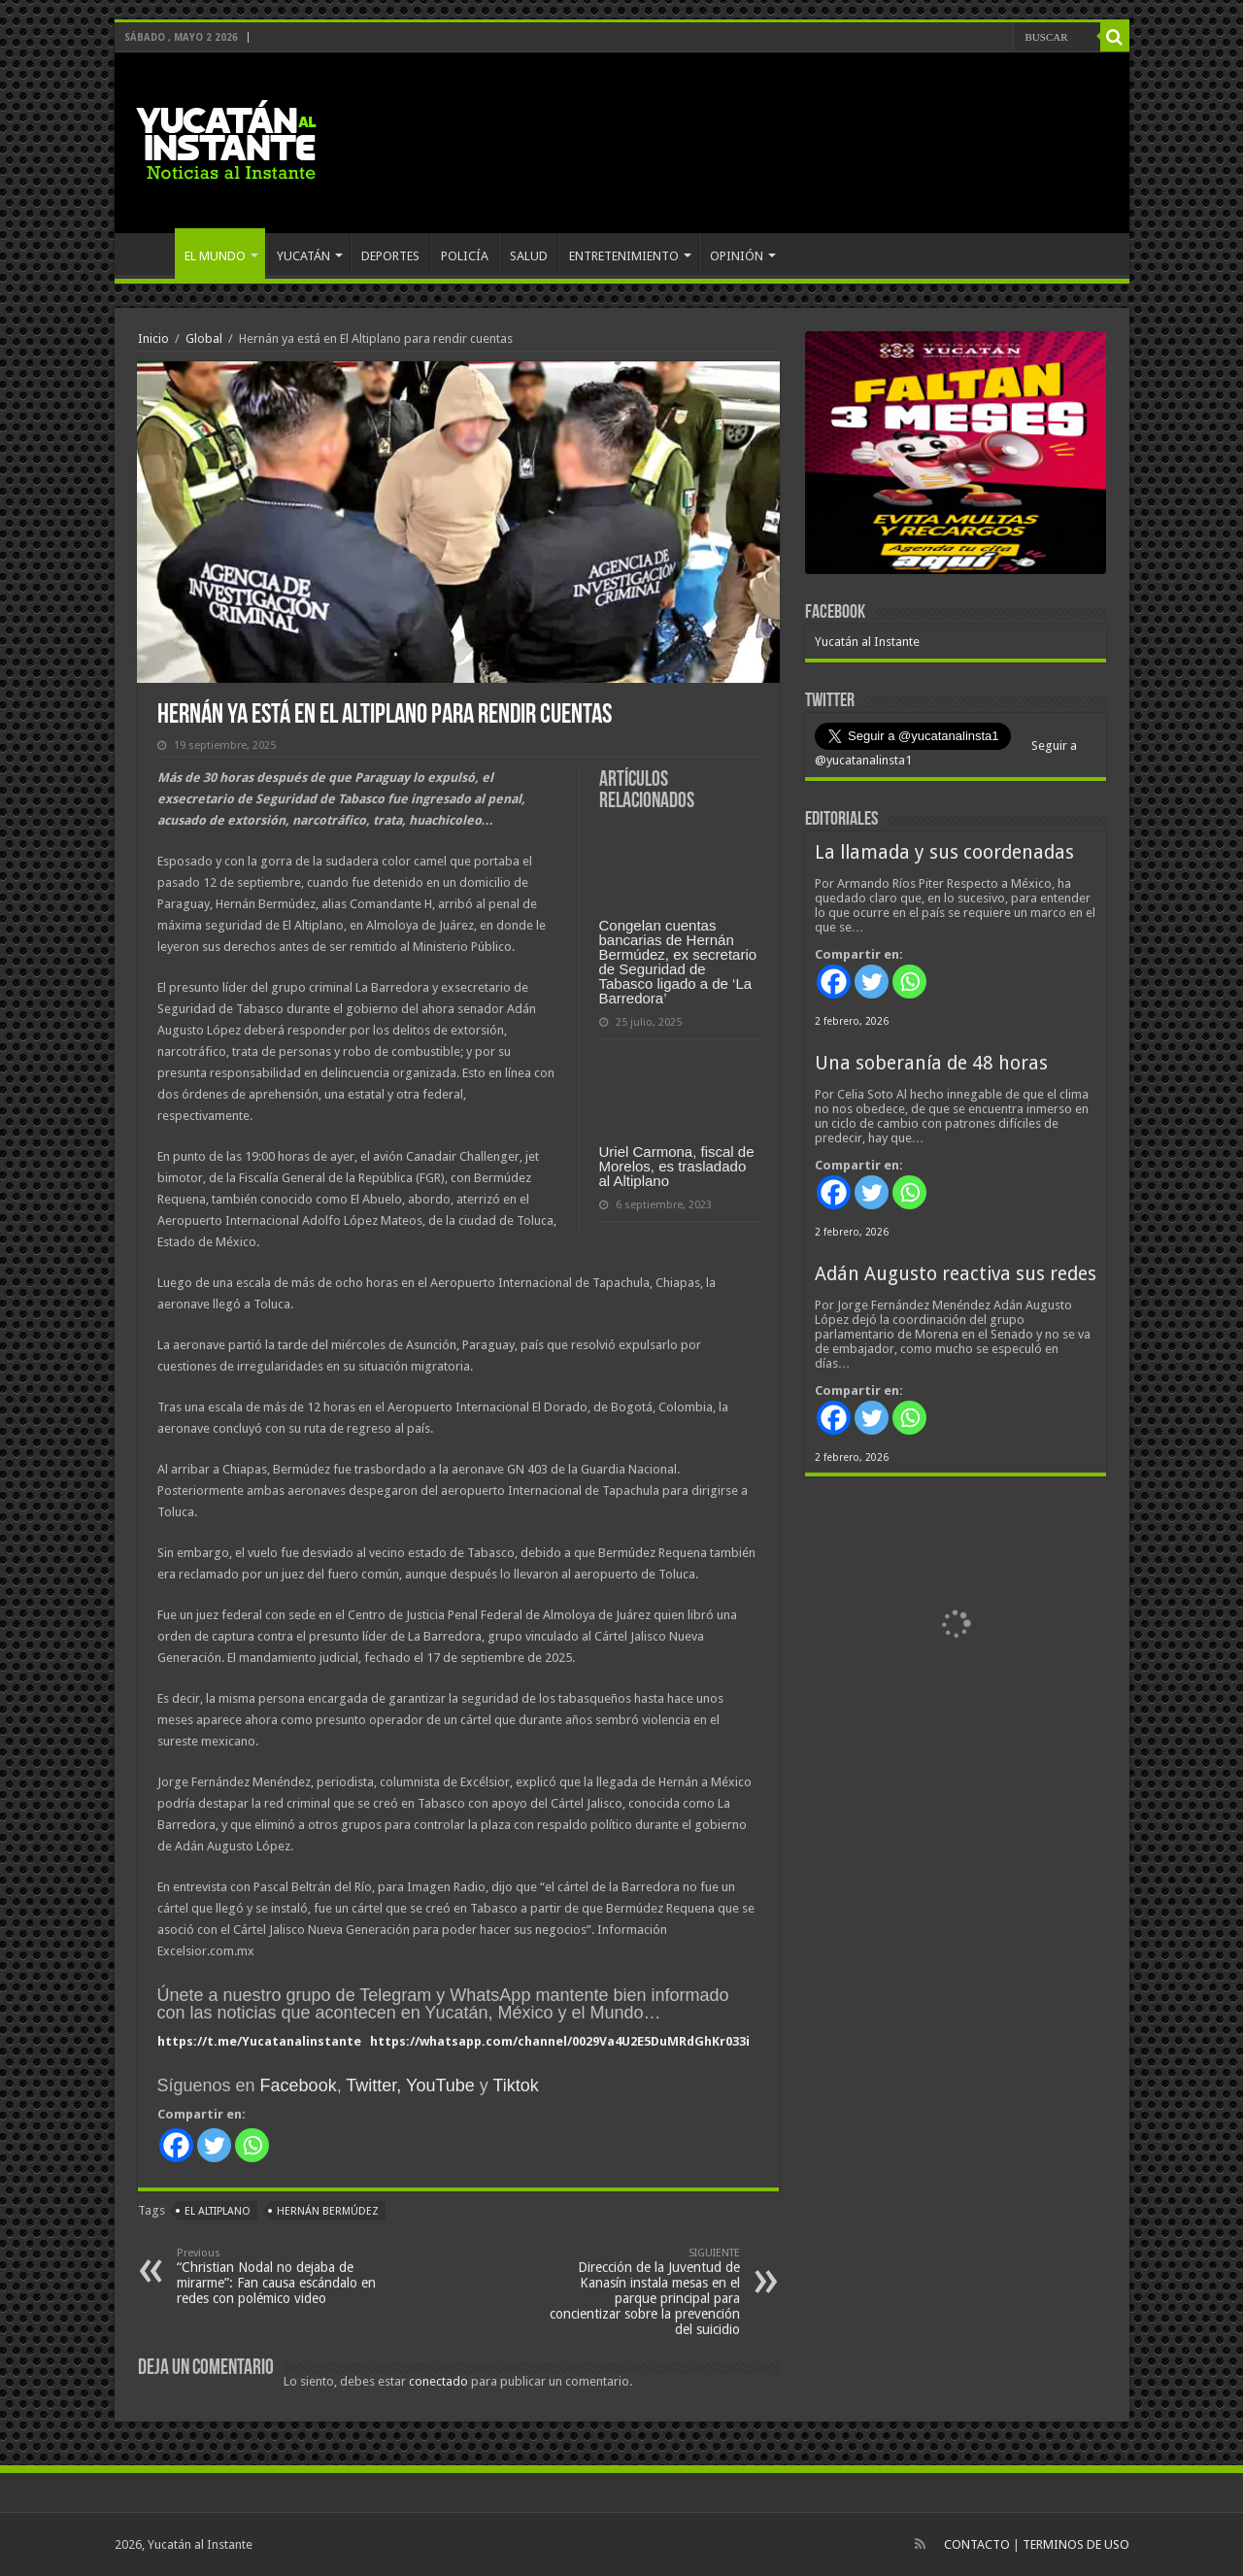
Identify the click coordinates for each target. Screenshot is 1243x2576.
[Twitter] (214, 2145)
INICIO (149, 253)
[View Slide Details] (955, 456)
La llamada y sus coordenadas (944, 852)
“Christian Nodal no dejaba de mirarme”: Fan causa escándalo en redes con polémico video (276, 2276)
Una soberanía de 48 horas (931, 1063)
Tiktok (515, 2085)
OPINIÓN (736, 256)
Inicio (153, 338)
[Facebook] (176, 2145)
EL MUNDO (215, 256)
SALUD (529, 256)
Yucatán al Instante (867, 641)
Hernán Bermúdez (328, 2211)
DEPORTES (390, 256)
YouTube (440, 2085)
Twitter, (373, 2085)
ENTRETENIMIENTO (624, 256)
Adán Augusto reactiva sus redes (955, 1274)
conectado (438, 2381)
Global (203, 338)
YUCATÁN (303, 256)
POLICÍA (464, 256)
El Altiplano (218, 2211)
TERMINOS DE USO (1076, 2544)
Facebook (298, 2085)
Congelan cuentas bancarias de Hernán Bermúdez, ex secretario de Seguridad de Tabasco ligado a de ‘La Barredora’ (678, 961)
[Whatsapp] (252, 2145)
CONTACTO (977, 2544)
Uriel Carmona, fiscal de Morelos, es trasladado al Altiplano (677, 1166)
